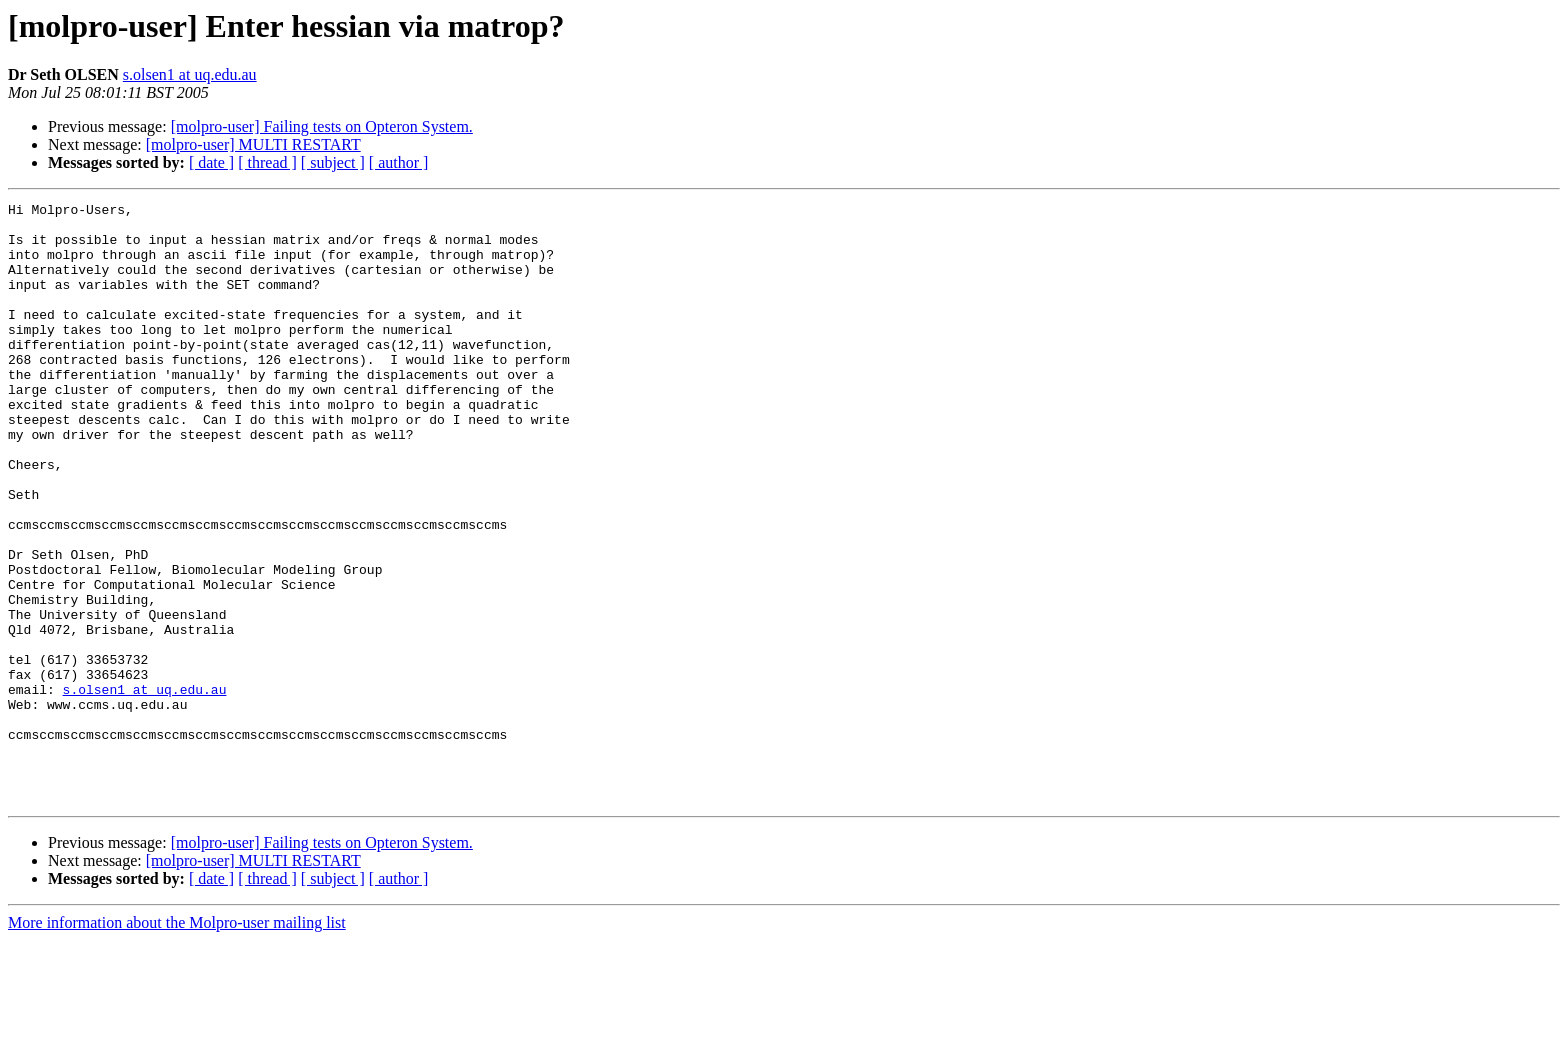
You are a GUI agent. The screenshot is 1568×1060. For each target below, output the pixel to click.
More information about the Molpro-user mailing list (177, 1042)
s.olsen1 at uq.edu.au (190, 74)
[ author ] (399, 162)
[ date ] (211, 162)
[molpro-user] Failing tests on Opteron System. (322, 126)
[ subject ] (333, 162)
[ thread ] (267, 162)
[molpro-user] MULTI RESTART (253, 144)
